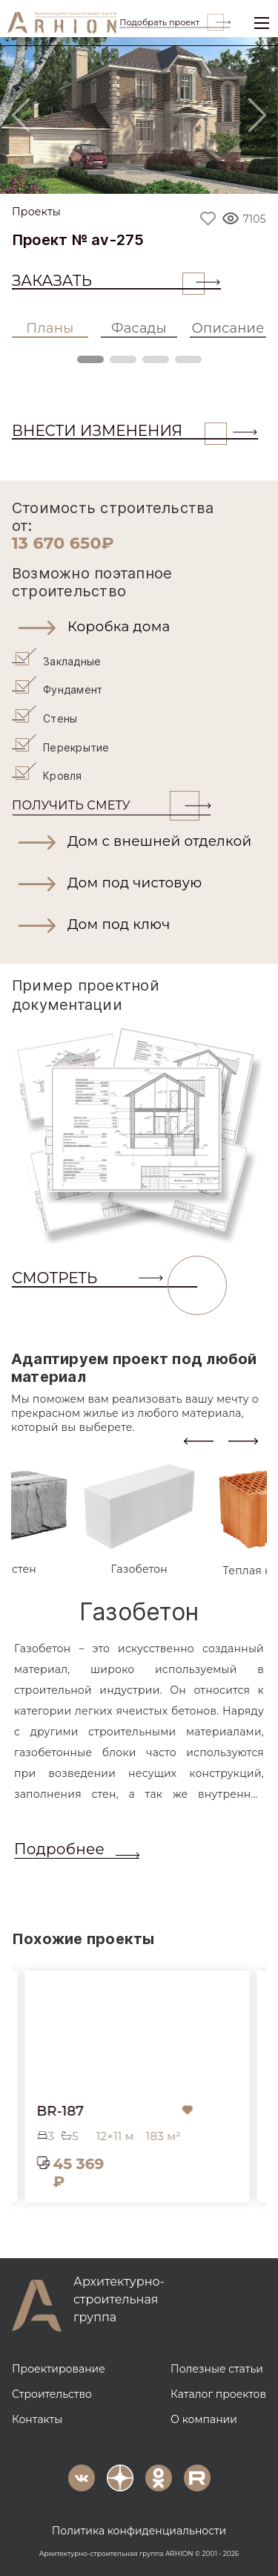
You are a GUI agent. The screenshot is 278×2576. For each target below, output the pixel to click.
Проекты (36, 212)
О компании (204, 2418)
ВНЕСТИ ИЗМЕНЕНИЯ (119, 431)
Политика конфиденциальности (139, 2529)
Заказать (108, 281)
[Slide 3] (178, 172)
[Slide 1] (100, 172)
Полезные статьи (217, 2367)
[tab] (139, 1518)
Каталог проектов (218, 2392)
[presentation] (199, 1439)
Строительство (52, 2392)
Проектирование (58, 2367)
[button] (139, 627)
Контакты (37, 2418)
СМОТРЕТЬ (104, 1277)
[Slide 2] (139, 172)
